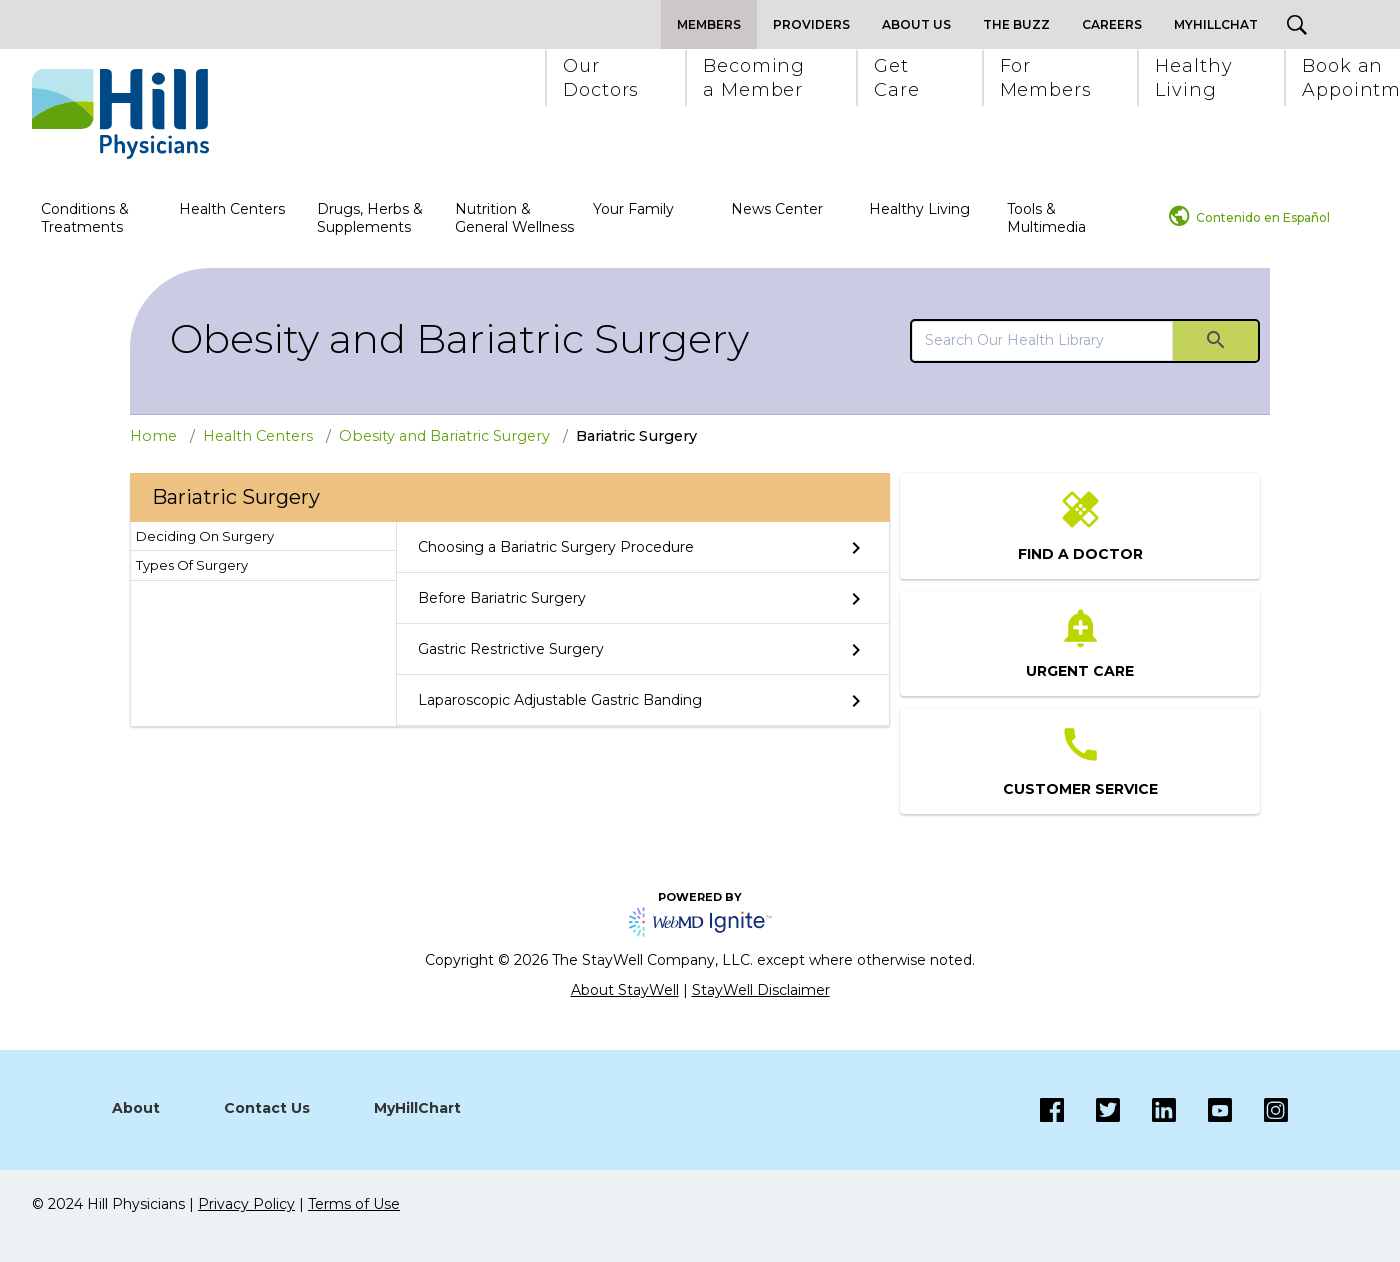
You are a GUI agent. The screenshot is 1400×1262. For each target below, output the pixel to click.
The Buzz (1016, 24)
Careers (1112, 24)
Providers (811, 24)
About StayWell (625, 990)
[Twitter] (1092, 1110)
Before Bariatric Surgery (502, 598)
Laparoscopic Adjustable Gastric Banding (560, 700)
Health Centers (232, 209)
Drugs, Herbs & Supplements (370, 218)
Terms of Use (354, 1204)
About (136, 1108)
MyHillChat (1216, 24)
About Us (916, 24)
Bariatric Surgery (636, 436)
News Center (777, 209)
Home (153, 436)
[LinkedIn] (1148, 1110)
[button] (600, 78)
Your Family (633, 209)
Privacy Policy (246, 1204)
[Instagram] (1204, 1110)
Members (709, 24)
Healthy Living (919, 209)
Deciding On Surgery (205, 536)
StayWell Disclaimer (761, 990)
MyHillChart (417, 1108)
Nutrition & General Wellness (514, 218)
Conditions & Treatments (85, 218)
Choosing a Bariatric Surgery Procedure (556, 547)
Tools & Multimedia (1046, 218)
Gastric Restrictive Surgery (511, 649)
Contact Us (267, 1108)
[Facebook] (1052, 1110)
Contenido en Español (1263, 217)
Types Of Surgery (192, 565)
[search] (1042, 340)
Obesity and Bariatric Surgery (459, 338)
